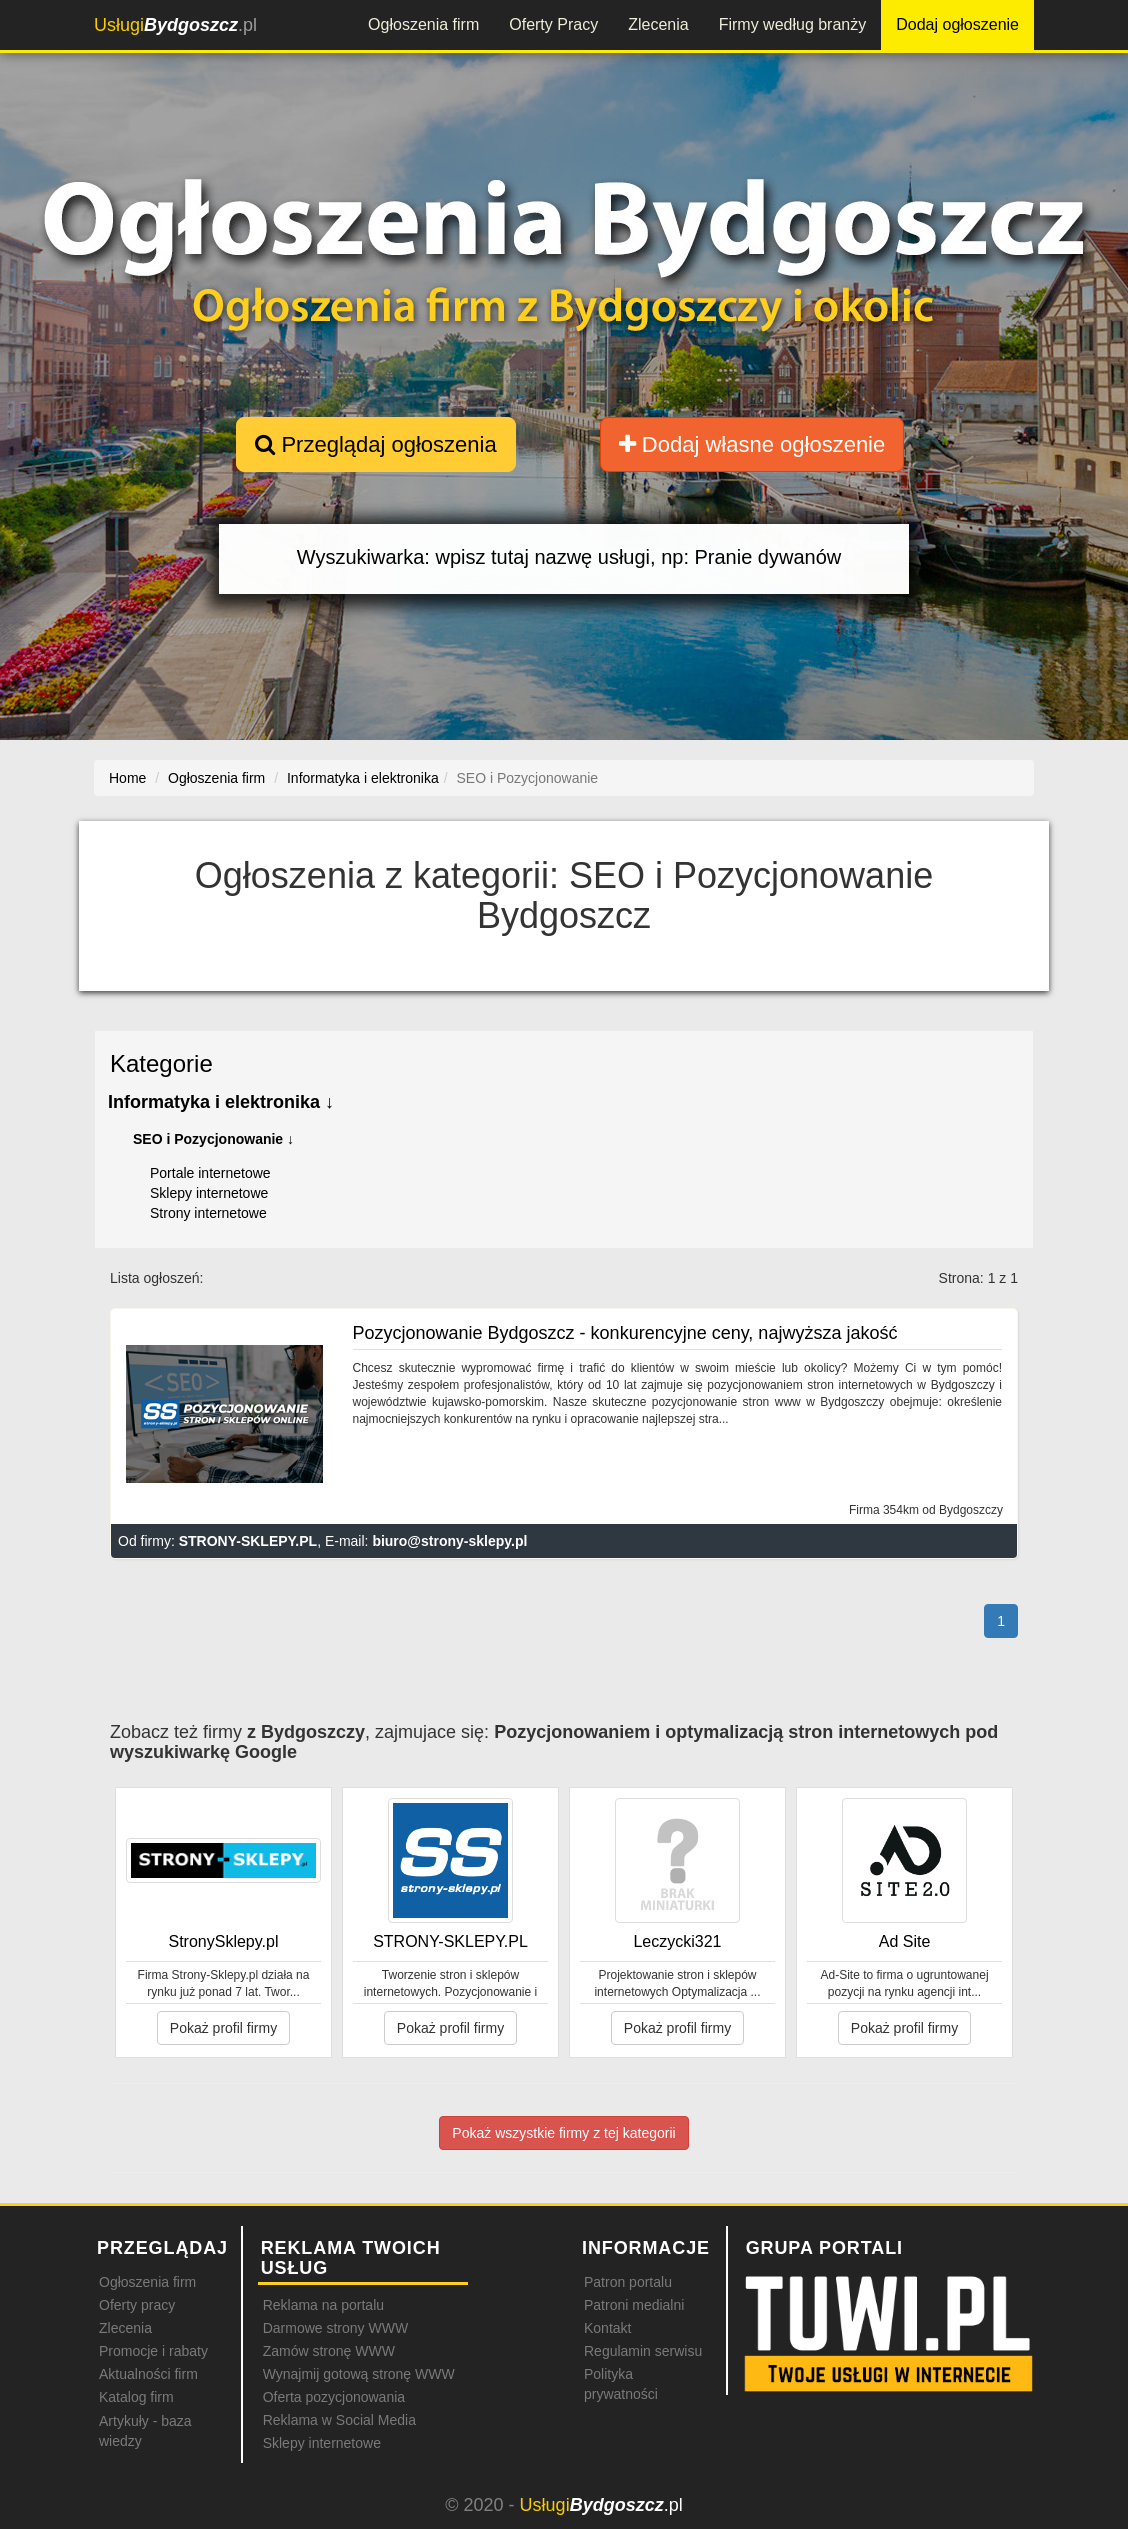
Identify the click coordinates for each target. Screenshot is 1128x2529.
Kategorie (161, 1063)
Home (127, 778)
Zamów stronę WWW (329, 2351)
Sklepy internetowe (209, 1193)
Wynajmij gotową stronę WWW (359, 2374)
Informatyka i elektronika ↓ (221, 1102)
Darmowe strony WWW (335, 2328)
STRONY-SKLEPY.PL (248, 1541)
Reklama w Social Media (339, 2420)
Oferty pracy (137, 2305)
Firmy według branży (793, 24)
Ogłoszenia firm (423, 24)
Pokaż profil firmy (223, 2028)
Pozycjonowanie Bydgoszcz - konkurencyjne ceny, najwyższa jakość (625, 1333)
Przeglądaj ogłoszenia (375, 444)
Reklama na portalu (323, 2305)
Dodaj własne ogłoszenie (752, 444)
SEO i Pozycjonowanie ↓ (213, 1139)
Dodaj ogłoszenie (957, 24)
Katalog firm (136, 2397)
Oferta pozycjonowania (334, 2397)
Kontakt (607, 2328)
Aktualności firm (148, 2374)
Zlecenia (658, 24)
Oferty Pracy (553, 24)
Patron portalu (628, 2282)
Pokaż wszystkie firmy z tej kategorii (563, 2133)
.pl (175, 25)
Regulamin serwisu (643, 2351)
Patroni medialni (634, 2305)
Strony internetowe (208, 1213)
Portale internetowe (210, 1173)
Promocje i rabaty (153, 2351)
